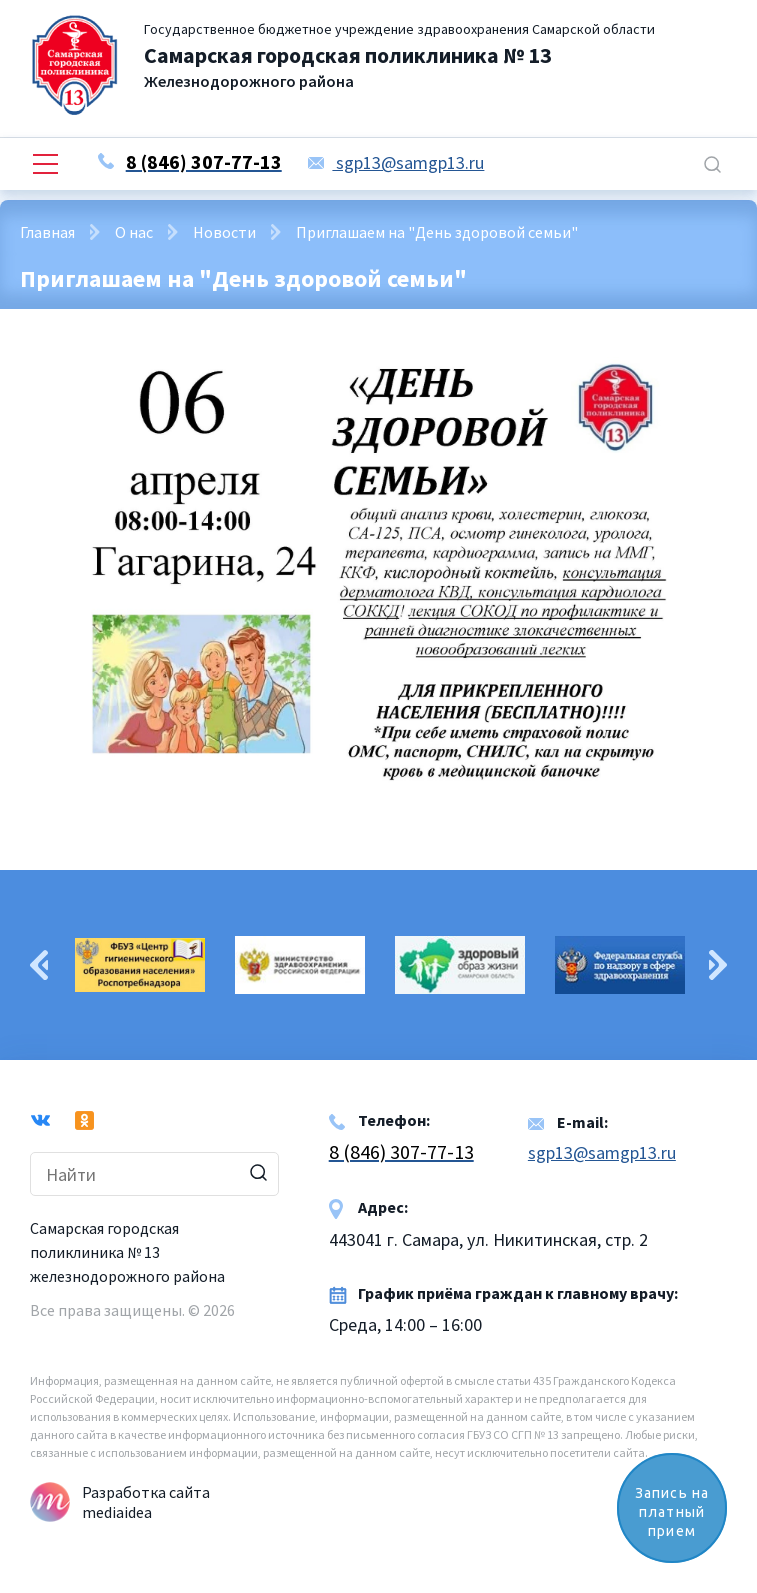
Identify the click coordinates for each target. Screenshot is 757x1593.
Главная (47, 232)
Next (718, 965)
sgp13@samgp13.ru (396, 162)
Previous (39, 965)
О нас (134, 232)
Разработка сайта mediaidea (146, 1502)
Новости (224, 232)
